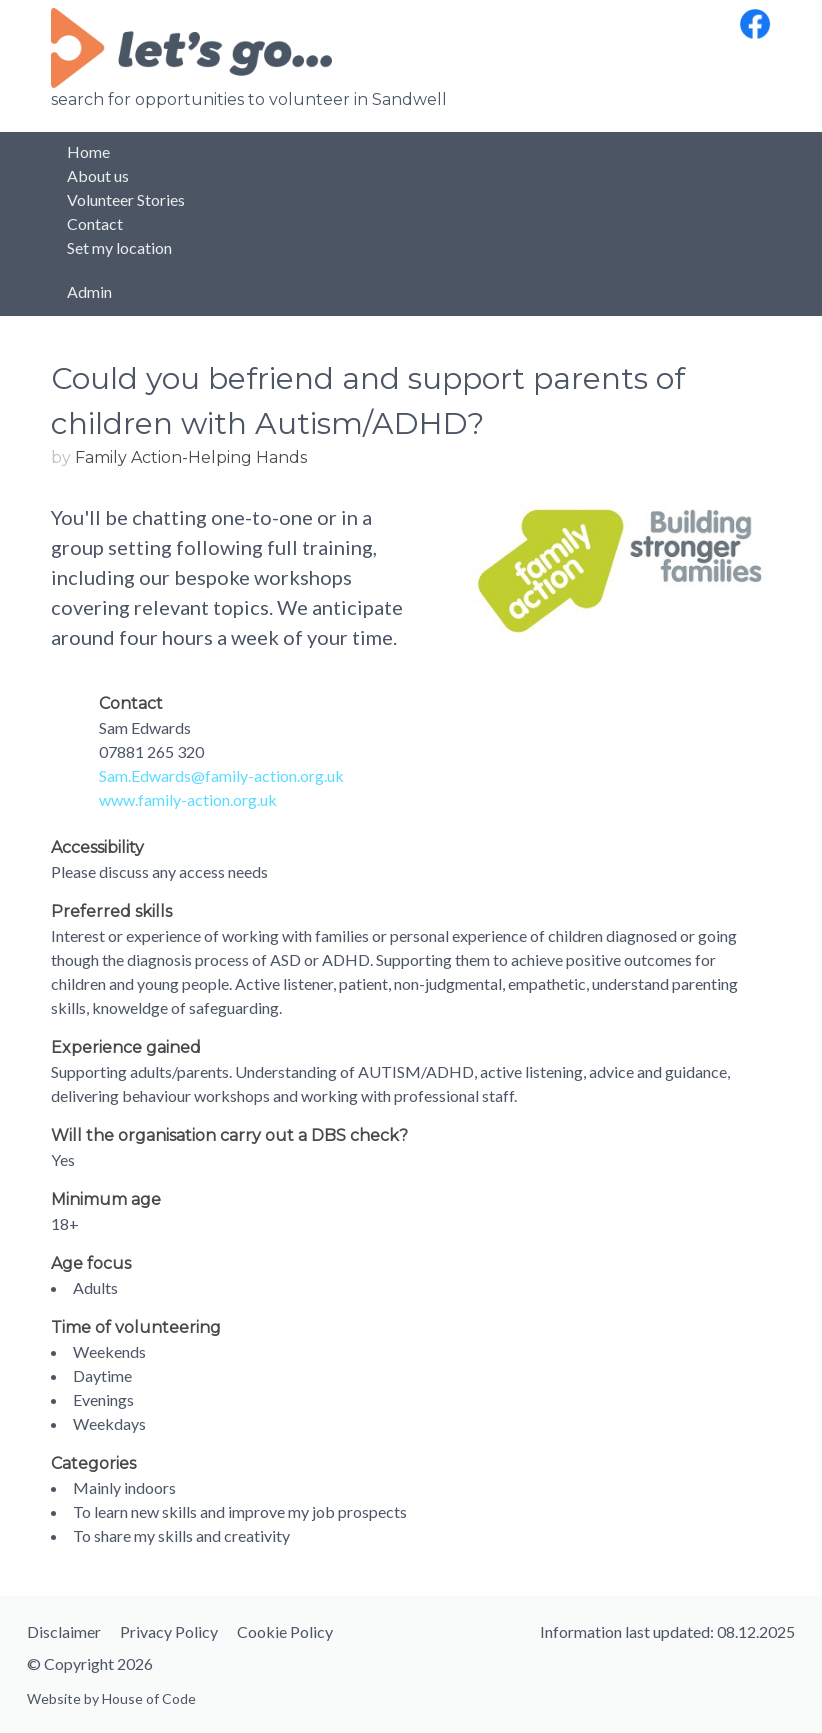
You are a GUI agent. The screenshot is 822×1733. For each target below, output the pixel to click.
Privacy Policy (169, 1631)
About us (98, 175)
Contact (95, 223)
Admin (89, 291)
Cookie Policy (285, 1631)
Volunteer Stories (126, 199)
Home (88, 151)
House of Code (149, 1698)
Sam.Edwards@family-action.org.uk (221, 775)
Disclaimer (64, 1631)
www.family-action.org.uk (188, 799)
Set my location (119, 247)
